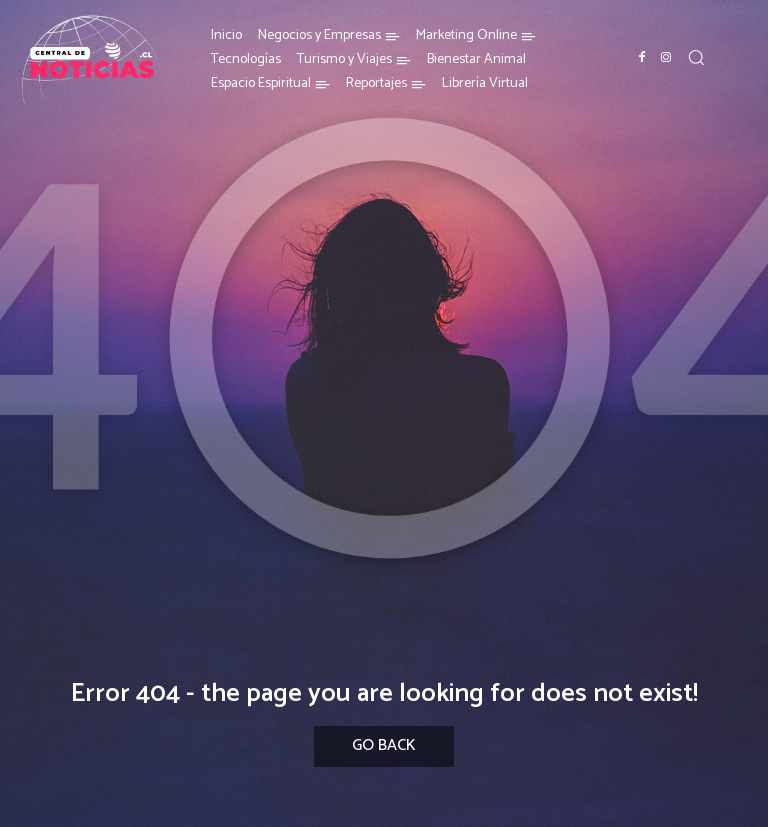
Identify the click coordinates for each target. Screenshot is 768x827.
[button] (696, 57)
